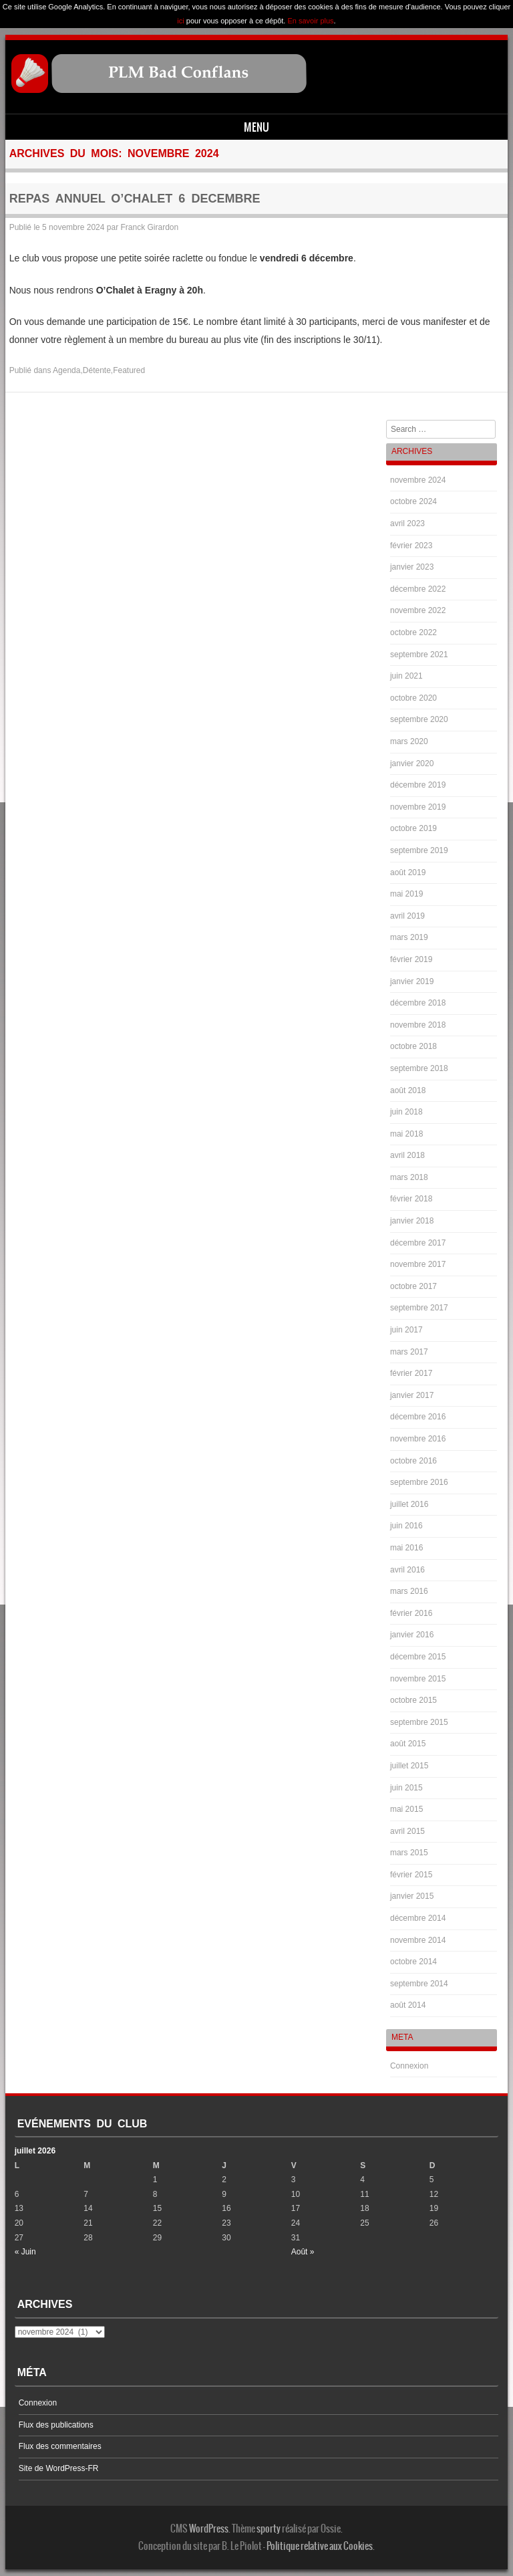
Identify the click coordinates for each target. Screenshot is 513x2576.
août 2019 (407, 872)
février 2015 (411, 1874)
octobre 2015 (413, 1700)
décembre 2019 (418, 785)
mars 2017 (409, 1352)
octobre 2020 (413, 698)
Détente (97, 370)
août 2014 (407, 2005)
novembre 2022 (418, 610)
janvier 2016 (412, 1634)
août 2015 (407, 1743)
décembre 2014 (418, 1918)
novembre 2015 (418, 1678)
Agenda (66, 370)
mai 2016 (406, 1547)
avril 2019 (407, 916)
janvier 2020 (412, 763)
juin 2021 (406, 676)
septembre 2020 (419, 719)
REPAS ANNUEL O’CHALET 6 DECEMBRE (135, 198)
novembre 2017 (418, 1264)
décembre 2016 (418, 1416)
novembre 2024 (418, 480)
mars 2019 (409, 937)
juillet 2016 (409, 1504)
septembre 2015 (419, 1722)
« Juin (25, 2251)
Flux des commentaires (60, 2446)
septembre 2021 (419, 654)
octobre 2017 (413, 1286)
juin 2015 (406, 1787)
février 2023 (411, 545)
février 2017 (411, 1373)
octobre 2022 (413, 632)
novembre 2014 (418, 1940)
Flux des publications (56, 2425)
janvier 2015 (412, 1896)
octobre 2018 (413, 1046)
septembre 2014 (419, 1983)
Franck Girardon (149, 227)
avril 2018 (407, 1155)
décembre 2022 (418, 589)
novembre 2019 (418, 807)
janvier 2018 (412, 1220)
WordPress (208, 2528)
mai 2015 (406, 1809)
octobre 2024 (413, 501)
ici (180, 21)
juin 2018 (406, 1112)
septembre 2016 (419, 1482)
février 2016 (411, 1613)
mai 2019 (406, 894)
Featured (129, 370)
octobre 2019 (413, 828)
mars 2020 (409, 741)
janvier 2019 (412, 981)
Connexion (409, 2066)
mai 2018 (406, 1134)
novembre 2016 (418, 1438)
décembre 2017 (418, 1243)
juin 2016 (406, 1525)
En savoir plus (310, 21)
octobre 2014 (413, 1961)
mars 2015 (409, 1852)
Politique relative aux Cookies (320, 2546)
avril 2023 (407, 523)
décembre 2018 (418, 1003)
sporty (268, 2528)
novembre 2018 (418, 1025)
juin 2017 (406, 1329)
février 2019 (411, 959)
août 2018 (407, 1090)
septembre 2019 (419, 850)
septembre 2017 (419, 1307)
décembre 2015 (418, 1656)
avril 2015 (407, 1831)
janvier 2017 (412, 1395)
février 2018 (411, 1198)
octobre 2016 (413, 1461)
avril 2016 (407, 1569)
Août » (303, 2251)
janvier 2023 (412, 567)
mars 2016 (409, 1591)
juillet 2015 (409, 1765)
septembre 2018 (419, 1068)
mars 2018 (409, 1177)
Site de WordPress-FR (59, 2468)
